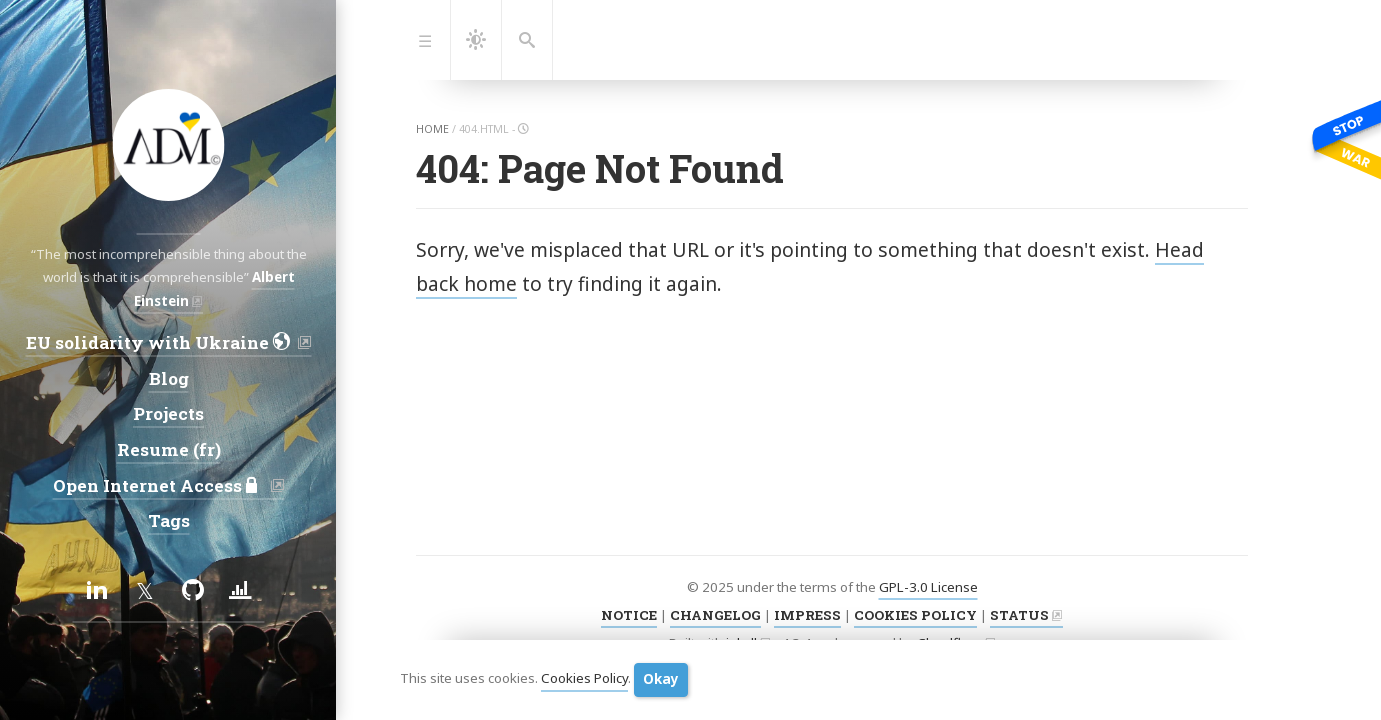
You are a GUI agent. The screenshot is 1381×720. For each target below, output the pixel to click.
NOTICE (629, 615)
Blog (168, 378)
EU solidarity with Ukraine (159, 342)
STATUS (1019, 615)
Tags (168, 520)
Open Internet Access (159, 485)
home (432, 129)
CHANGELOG (715, 615)
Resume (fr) (168, 449)
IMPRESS (807, 615)
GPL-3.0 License (928, 587)
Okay (661, 679)
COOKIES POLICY (915, 615)
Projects (168, 413)
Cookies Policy (584, 679)
